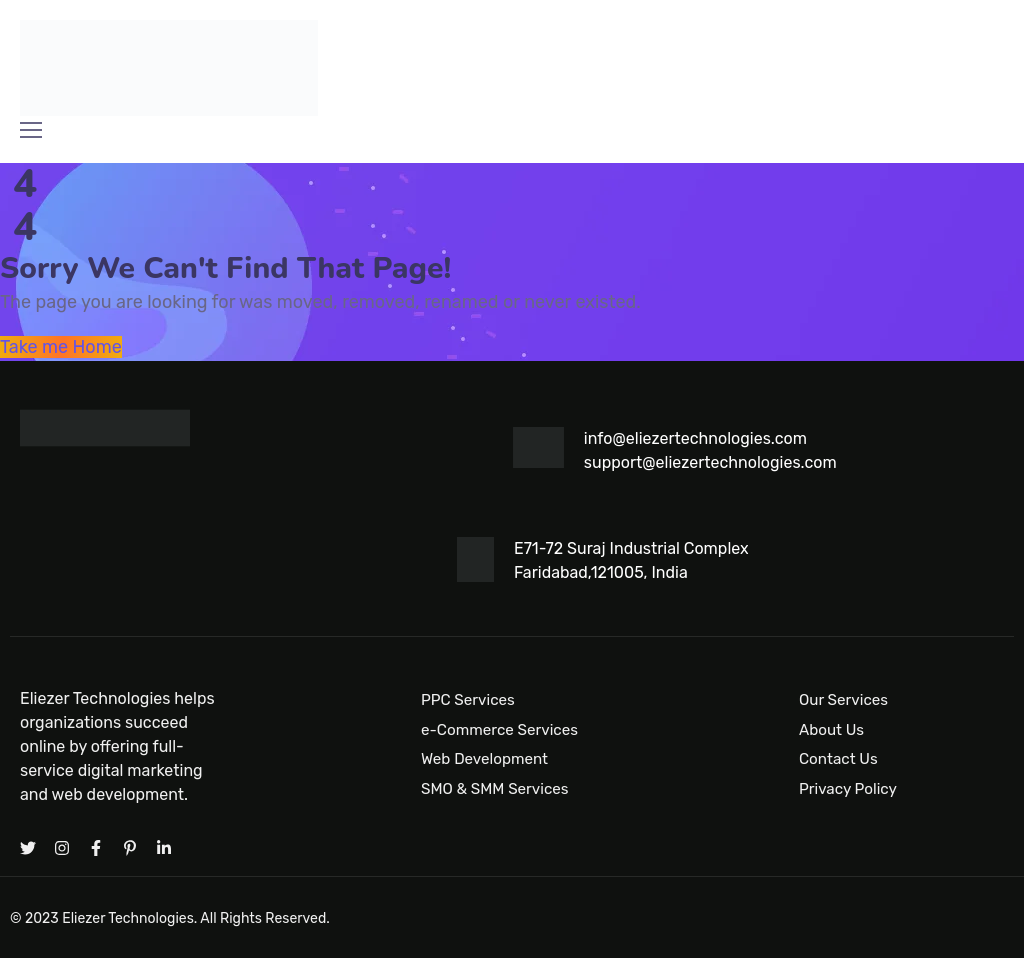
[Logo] (169, 68)
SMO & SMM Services (495, 789)
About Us (831, 730)
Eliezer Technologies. (129, 918)
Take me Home (61, 347)
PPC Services (468, 700)
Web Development (484, 759)
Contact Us (838, 759)
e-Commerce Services (499, 730)
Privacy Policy (848, 789)
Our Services (843, 700)
